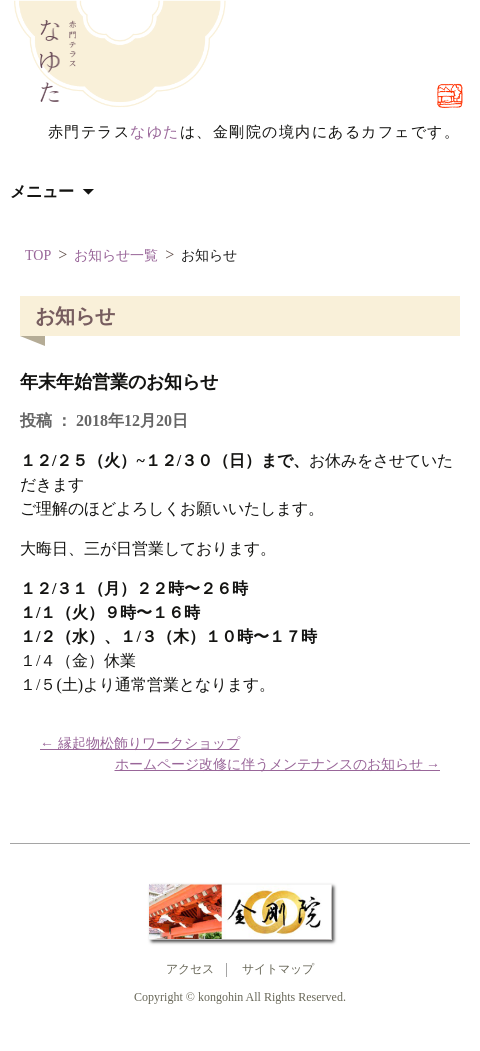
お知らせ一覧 (116, 255)
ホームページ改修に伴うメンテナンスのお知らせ (278, 764)
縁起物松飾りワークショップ (140, 743)
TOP (38, 255)
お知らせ (209, 255)
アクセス (190, 969)
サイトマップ (278, 969)
